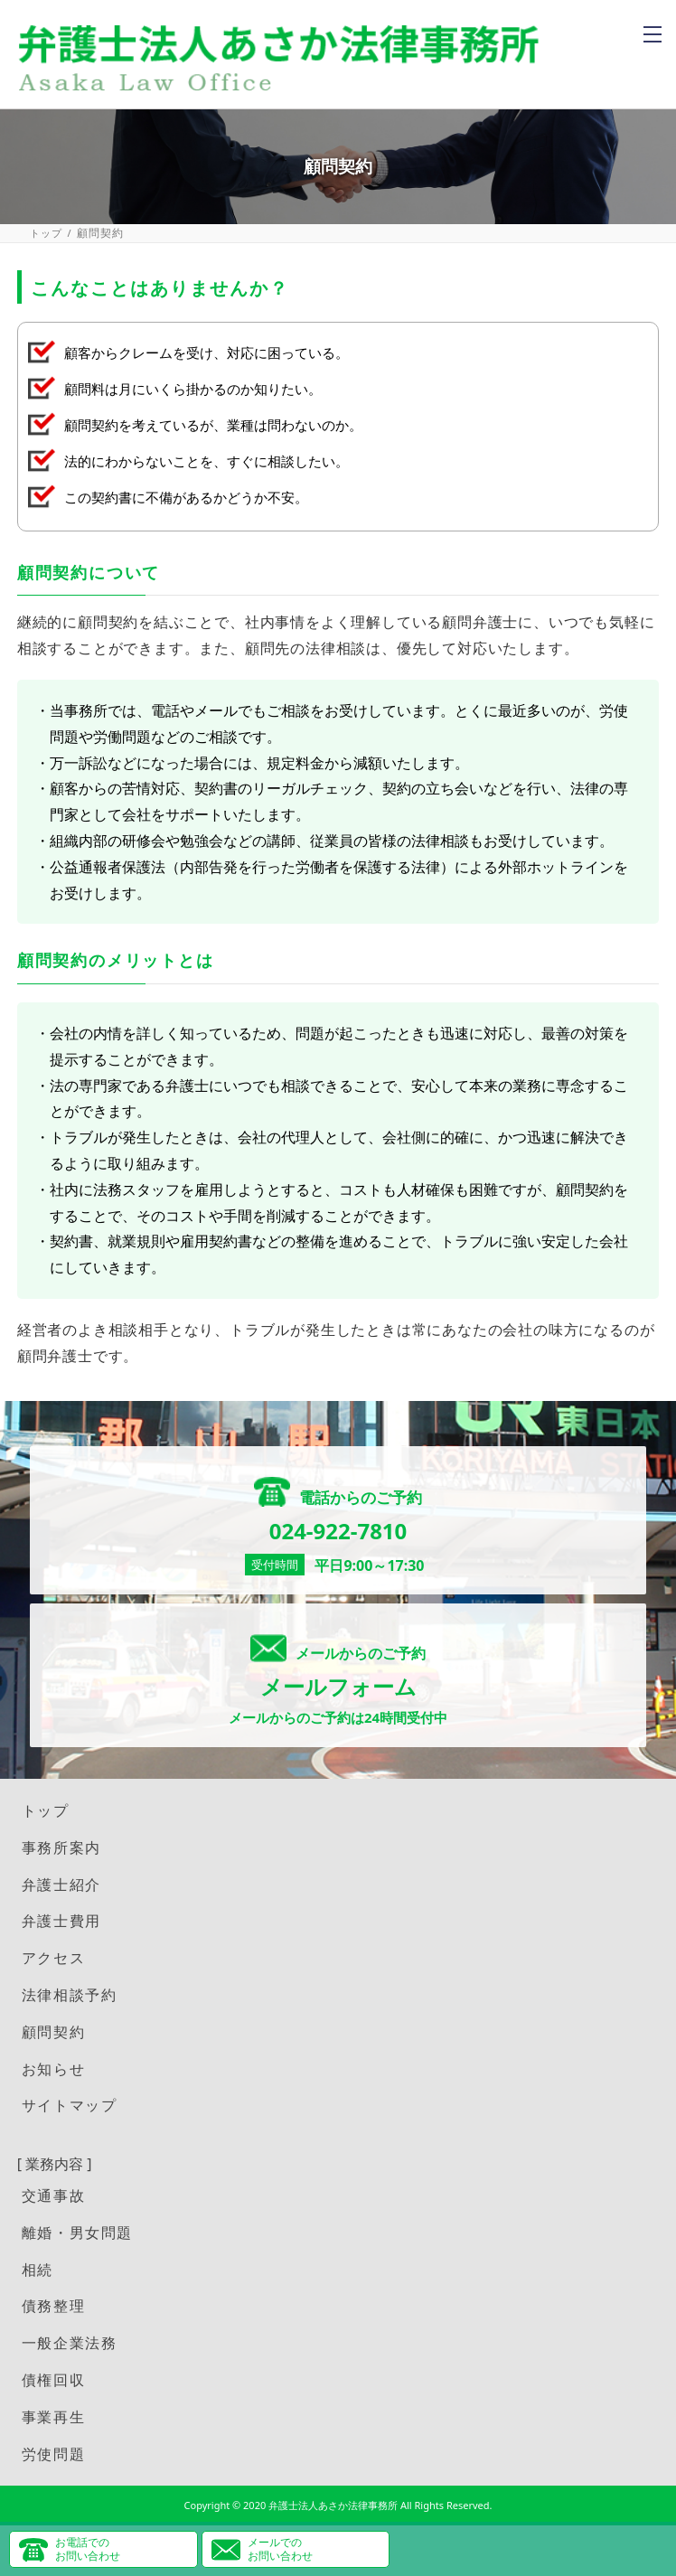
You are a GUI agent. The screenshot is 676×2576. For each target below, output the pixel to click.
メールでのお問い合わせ (280, 2548)
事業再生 (53, 2417)
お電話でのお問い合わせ (87, 2548)
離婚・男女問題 (77, 2232)
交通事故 (53, 2195)
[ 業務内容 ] (54, 2164)
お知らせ (53, 2069)
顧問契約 (53, 2032)
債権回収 (53, 2380)
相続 (37, 2270)
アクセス (53, 1958)
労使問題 (53, 2454)
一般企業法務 (69, 2343)
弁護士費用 (61, 1921)
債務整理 (53, 2306)
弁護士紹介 (61, 1884)
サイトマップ (69, 2105)
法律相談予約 (69, 1995)
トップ (46, 233)
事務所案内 (61, 1847)
